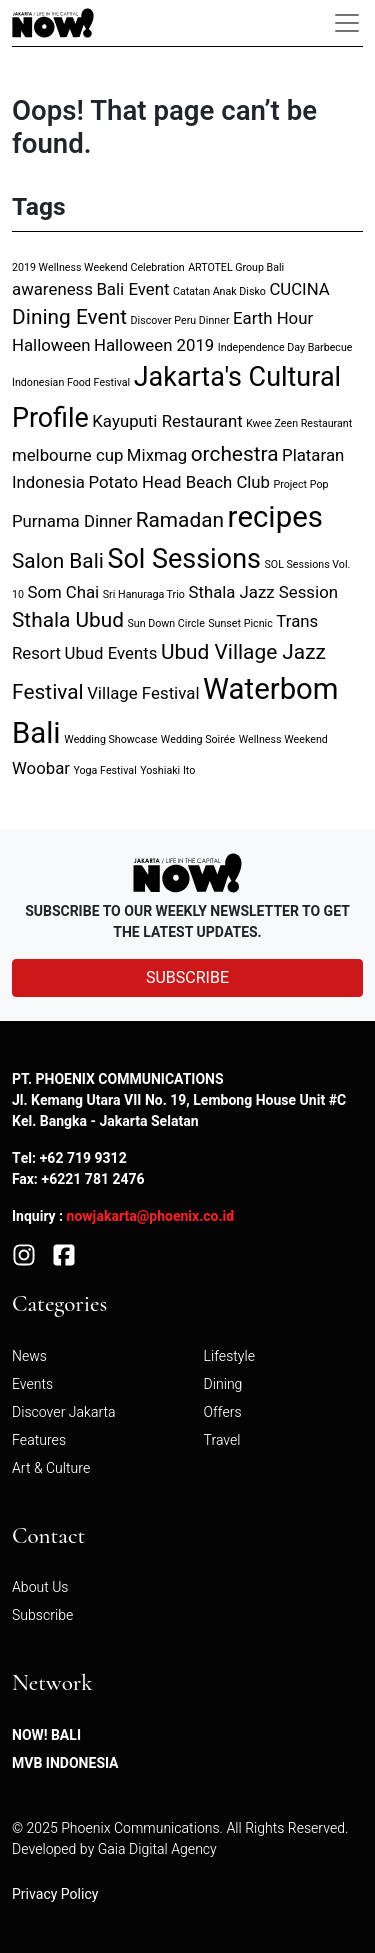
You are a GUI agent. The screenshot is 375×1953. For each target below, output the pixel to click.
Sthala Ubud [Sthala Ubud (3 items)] (68, 620)
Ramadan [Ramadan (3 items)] (180, 520)
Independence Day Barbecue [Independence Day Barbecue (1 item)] (285, 347)
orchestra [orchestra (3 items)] (235, 454)
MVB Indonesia (65, 1763)
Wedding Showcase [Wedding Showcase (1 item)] (110, 739)
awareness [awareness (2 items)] (52, 289)
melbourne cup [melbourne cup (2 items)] (67, 455)
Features (39, 1440)
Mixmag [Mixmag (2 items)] (157, 455)
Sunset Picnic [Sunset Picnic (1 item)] (240, 623)
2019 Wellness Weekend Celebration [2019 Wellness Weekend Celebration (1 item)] (98, 267)
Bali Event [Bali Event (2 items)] (132, 289)
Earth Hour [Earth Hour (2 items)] (273, 318)
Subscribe (42, 1615)
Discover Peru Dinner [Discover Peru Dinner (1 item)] (179, 320)
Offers (223, 1412)
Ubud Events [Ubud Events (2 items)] (111, 653)
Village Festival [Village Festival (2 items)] (143, 693)
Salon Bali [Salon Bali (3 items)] (58, 561)
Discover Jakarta (64, 1412)
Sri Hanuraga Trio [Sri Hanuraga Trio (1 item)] (144, 594)
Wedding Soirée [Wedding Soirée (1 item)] (198, 739)
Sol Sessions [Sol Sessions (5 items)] (184, 559)
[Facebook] (64, 1254)
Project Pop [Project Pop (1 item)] (301, 484)
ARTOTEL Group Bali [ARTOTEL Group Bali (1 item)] (236, 267)
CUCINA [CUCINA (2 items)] (299, 289)
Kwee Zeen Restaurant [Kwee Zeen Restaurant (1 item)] (299, 423)
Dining (223, 1384)
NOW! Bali (46, 1735)
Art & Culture (51, 1468)
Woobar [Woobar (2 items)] (41, 768)
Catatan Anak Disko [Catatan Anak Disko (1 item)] (219, 291)
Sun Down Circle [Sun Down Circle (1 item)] (166, 623)
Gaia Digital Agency (157, 1849)
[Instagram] (24, 1254)
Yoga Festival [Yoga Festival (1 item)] (104, 770)
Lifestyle (229, 1356)
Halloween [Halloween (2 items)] (51, 345)
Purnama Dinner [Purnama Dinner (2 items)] (72, 521)
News (29, 1356)
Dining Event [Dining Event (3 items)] (69, 317)
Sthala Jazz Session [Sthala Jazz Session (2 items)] (263, 592)
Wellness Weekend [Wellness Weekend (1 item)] (283, 739)
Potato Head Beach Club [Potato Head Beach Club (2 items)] (179, 482)
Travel (222, 1440)
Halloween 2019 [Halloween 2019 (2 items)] (154, 345)
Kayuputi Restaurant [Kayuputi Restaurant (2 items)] (167, 421)
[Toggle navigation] (347, 23)
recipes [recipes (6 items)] (275, 517)
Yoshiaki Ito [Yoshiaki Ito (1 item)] (167, 770)
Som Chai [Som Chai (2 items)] (63, 592)
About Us (40, 1587)
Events (32, 1384)
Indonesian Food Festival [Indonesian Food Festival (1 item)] (71, 382)
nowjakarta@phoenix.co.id (151, 1216)
